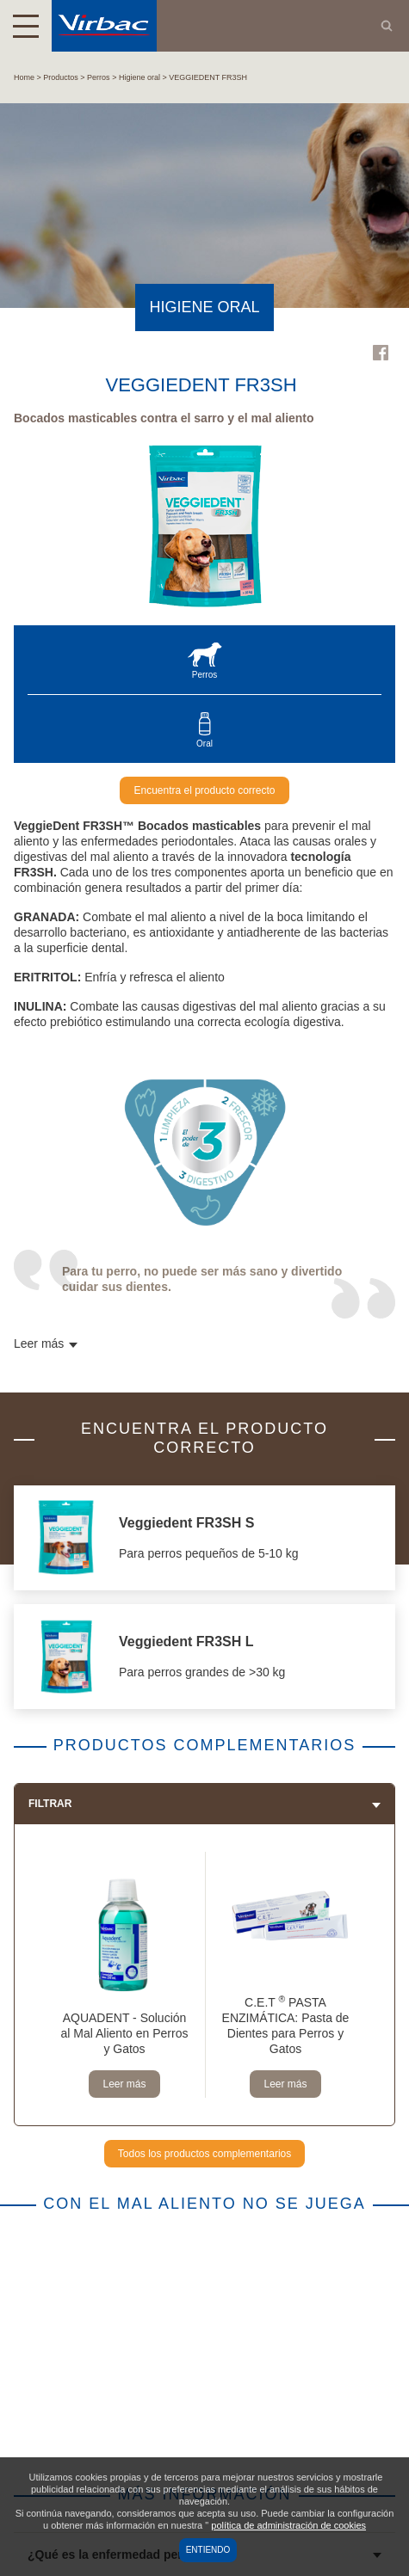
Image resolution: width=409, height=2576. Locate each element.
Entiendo (208, 2549)
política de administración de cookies (288, 2525)
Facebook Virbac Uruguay (380, 352)
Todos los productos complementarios (204, 2154)
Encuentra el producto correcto (204, 790)
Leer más (124, 2084)
